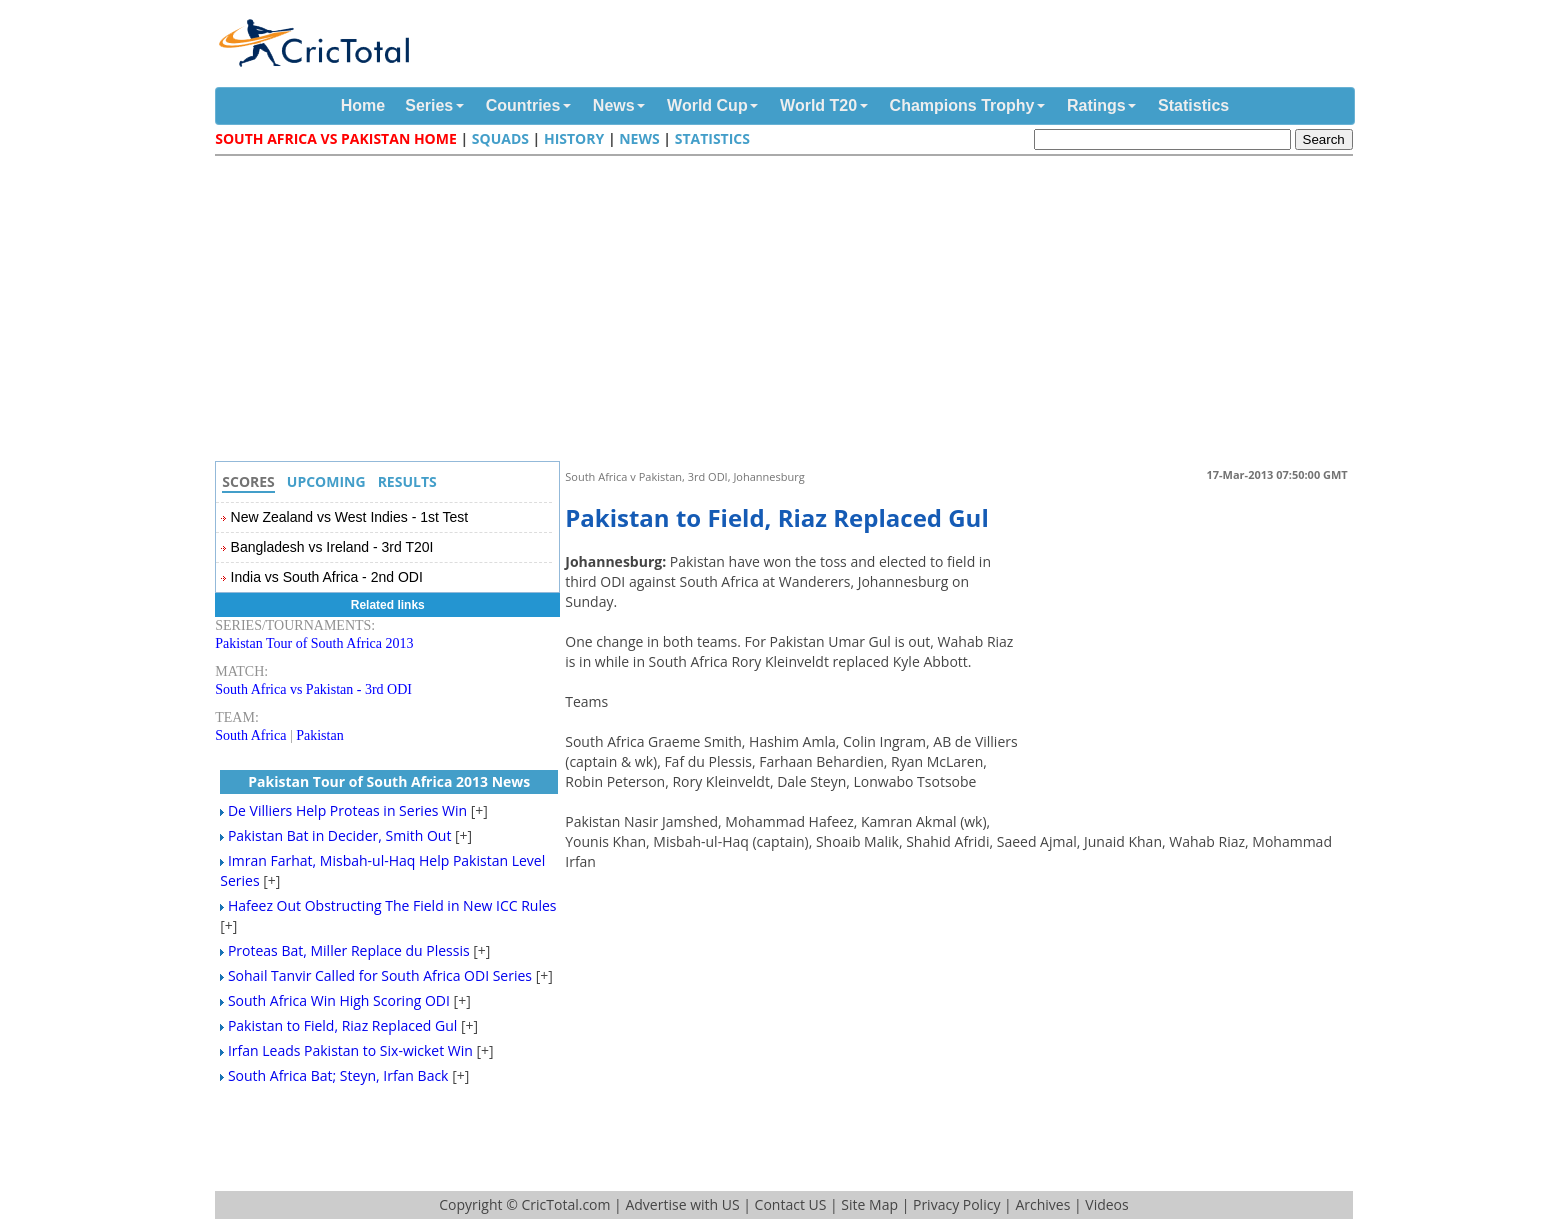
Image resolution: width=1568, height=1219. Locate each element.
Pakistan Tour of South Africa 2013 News (389, 781)
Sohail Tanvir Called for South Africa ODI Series (380, 975)
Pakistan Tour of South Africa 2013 (314, 643)
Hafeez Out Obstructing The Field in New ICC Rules (392, 905)
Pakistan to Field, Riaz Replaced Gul (342, 1025)
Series (429, 105)
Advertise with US (682, 1204)
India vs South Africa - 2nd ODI (327, 577)
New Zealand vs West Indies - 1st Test (350, 517)
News (614, 105)
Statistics (1193, 105)
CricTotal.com (565, 1204)
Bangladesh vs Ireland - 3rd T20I (332, 547)
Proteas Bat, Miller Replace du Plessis (349, 950)
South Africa (250, 735)
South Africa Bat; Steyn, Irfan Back (338, 1075)
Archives (1042, 1204)
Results (407, 481)
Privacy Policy (956, 1204)
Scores (248, 481)
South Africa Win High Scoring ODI (339, 1000)
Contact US (791, 1204)
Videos (1106, 1204)
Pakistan (319, 735)
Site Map (869, 1204)
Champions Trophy (962, 105)
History (574, 138)
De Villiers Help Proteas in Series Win (347, 810)
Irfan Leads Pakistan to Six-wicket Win (350, 1050)
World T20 (818, 105)
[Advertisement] (789, 311)
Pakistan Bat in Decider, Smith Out (339, 835)
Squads (500, 138)
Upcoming (326, 481)
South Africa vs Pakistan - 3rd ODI (313, 689)
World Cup (707, 105)
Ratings (1096, 105)
